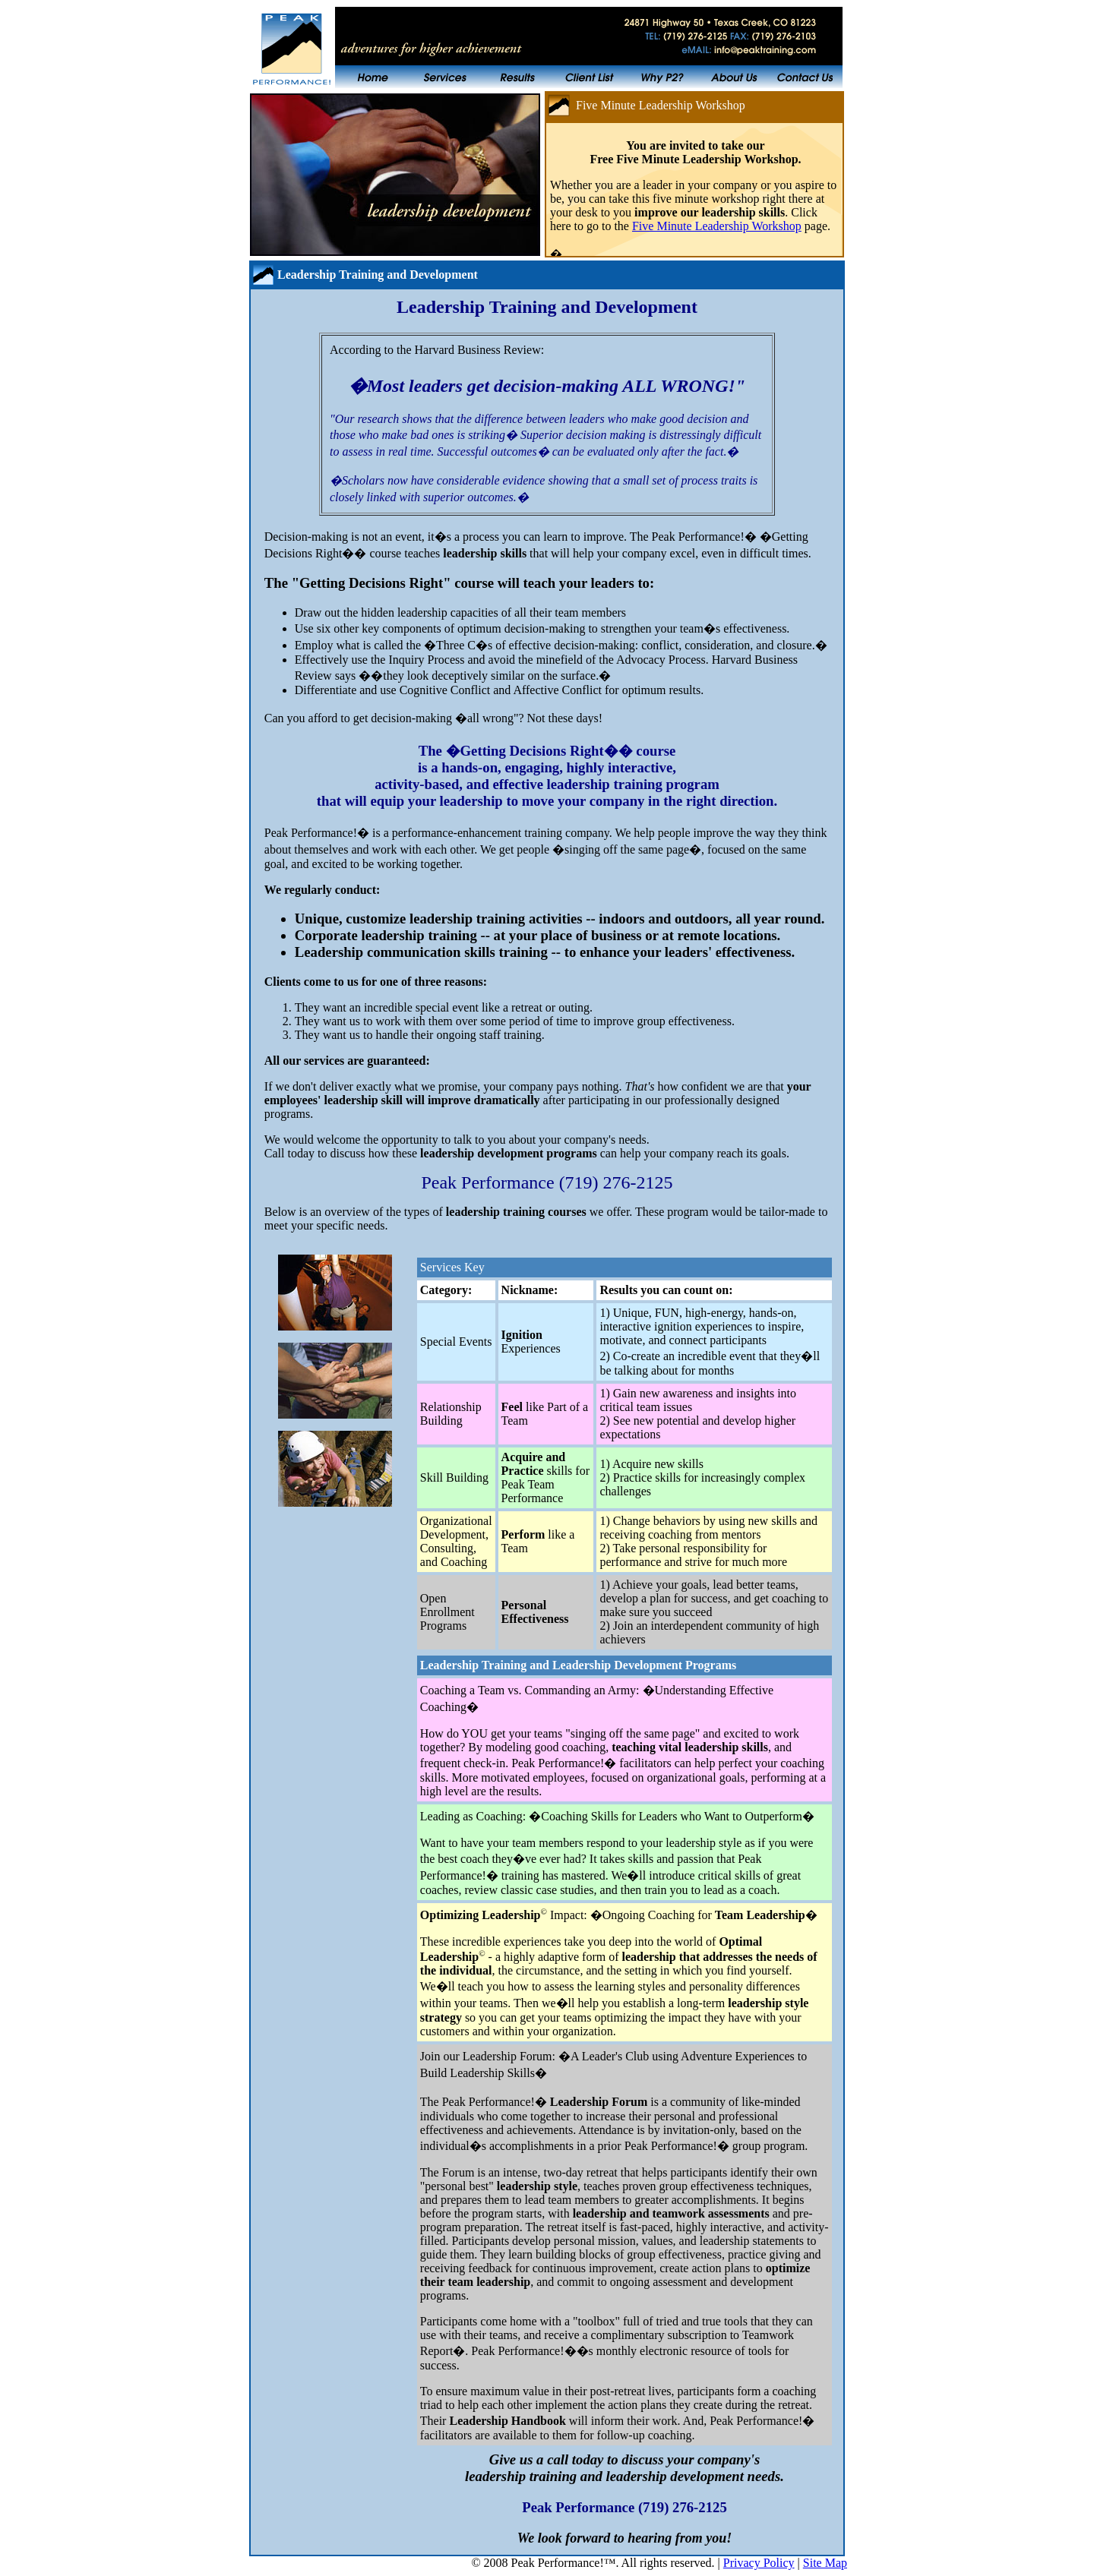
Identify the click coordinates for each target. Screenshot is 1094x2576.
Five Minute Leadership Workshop (717, 225)
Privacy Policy (759, 2562)
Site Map (825, 2562)
